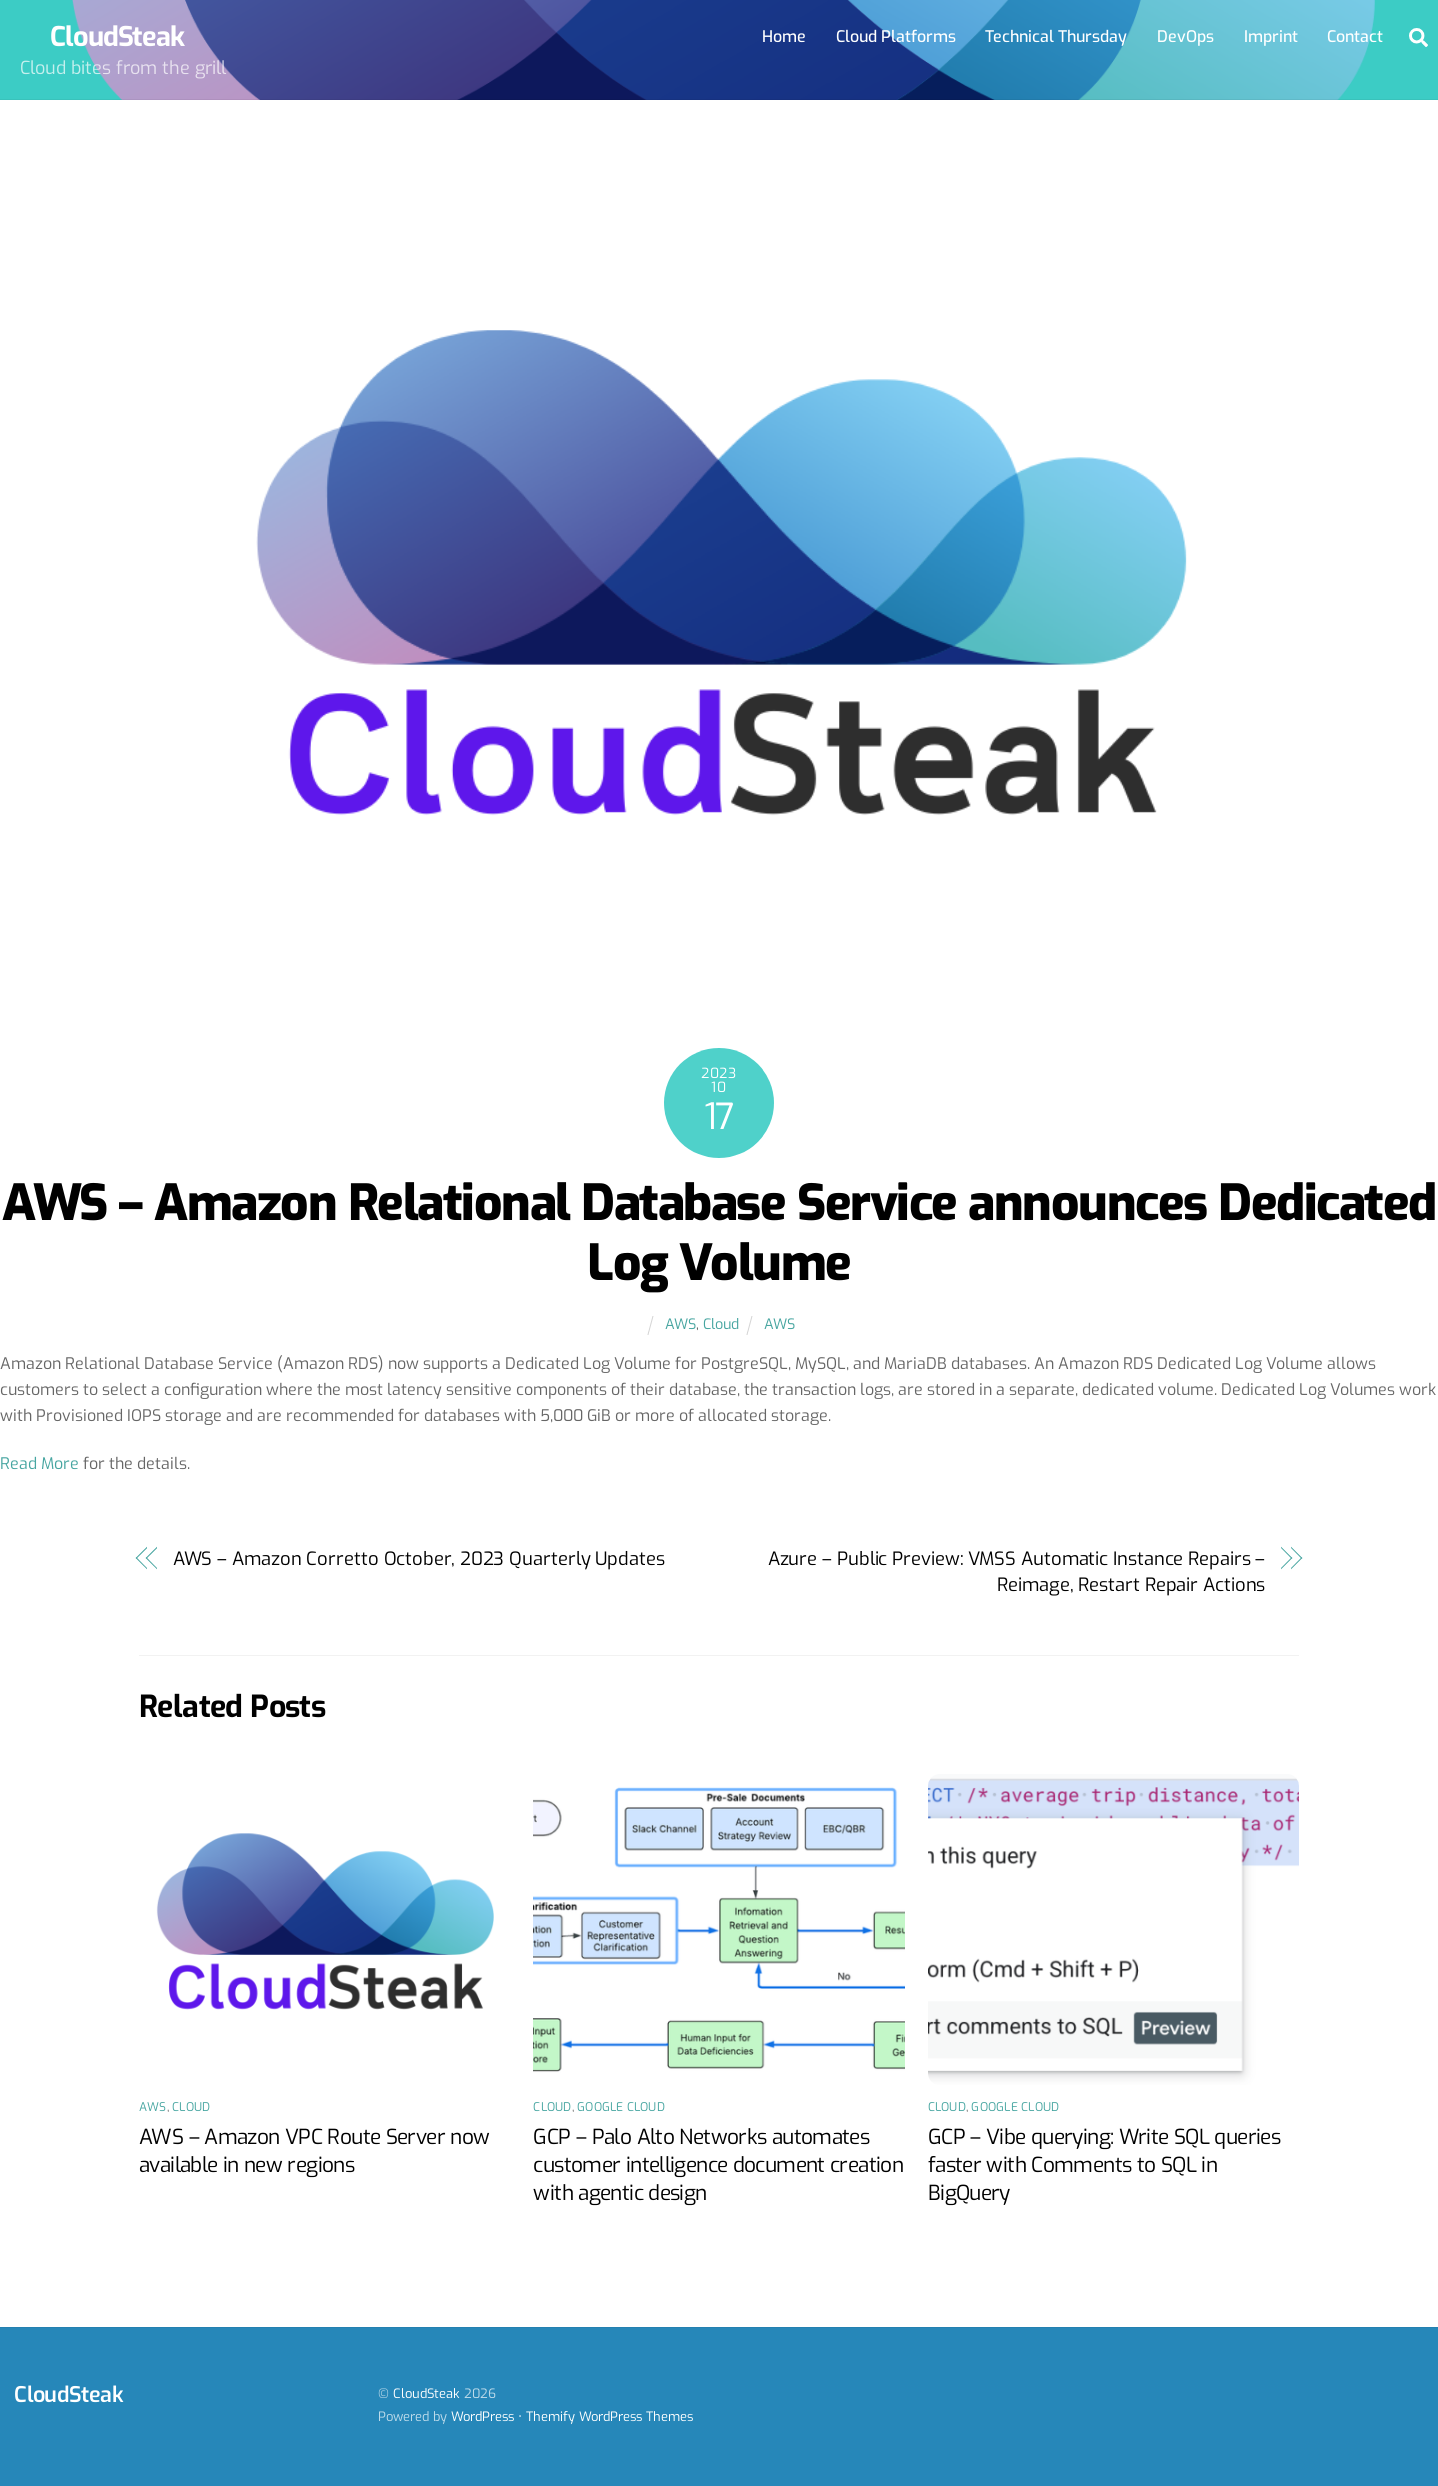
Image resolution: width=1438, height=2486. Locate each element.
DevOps (1185, 36)
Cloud (721, 1324)
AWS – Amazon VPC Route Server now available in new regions (314, 2151)
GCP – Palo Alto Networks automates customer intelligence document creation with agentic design (718, 2165)
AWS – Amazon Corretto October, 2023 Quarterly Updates (419, 1559)
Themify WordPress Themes (609, 2416)
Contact (1355, 36)
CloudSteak (426, 2393)
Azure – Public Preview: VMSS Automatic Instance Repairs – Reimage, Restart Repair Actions (1017, 1572)
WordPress (482, 2416)
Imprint (1271, 36)
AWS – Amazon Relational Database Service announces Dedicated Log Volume (719, 1233)
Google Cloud (621, 2107)
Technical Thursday (1056, 36)
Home (784, 36)
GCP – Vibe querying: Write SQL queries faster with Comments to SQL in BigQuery (1104, 2165)
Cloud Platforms (896, 36)
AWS (680, 1324)
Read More (39, 1463)
